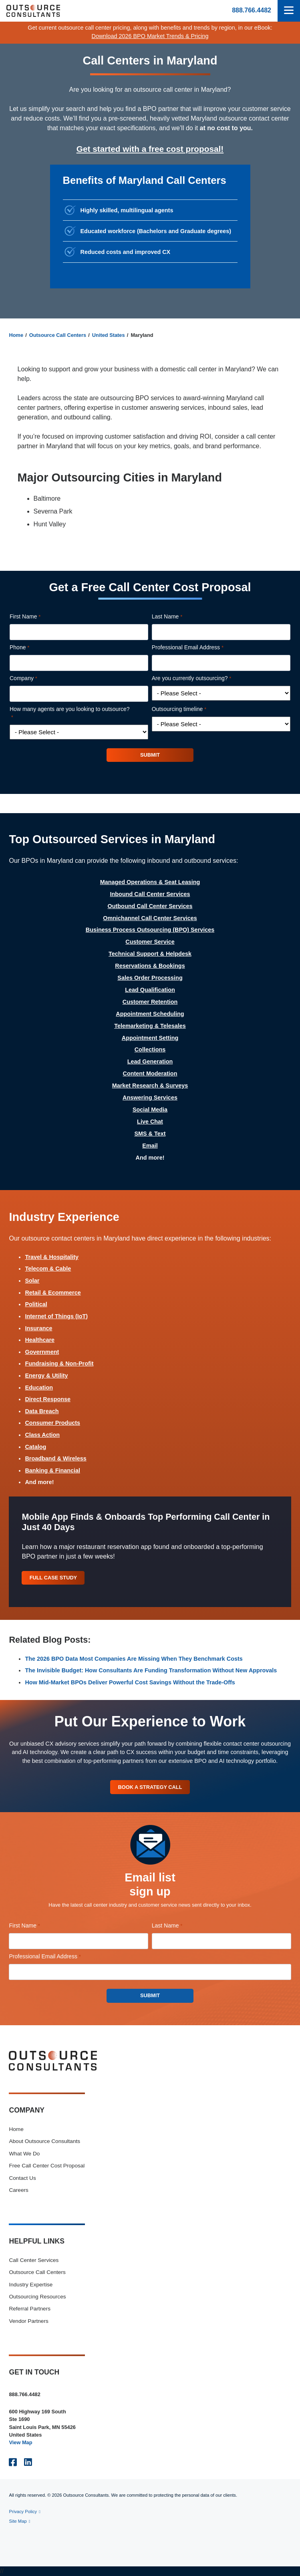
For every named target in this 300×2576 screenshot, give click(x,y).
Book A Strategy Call (150, 1787)
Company (35, 679)
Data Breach (41, 1411)
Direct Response (47, 1399)
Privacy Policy (23, 2511)
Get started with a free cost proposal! (150, 148)
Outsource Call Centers (57, 335)
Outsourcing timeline (190, 709)
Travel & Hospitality (52, 1257)
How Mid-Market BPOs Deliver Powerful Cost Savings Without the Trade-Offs (130, 1682)
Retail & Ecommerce (53, 1292)
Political (36, 1304)
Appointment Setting (150, 1038)
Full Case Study (53, 1578)
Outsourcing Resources (37, 2297)
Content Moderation (150, 1073)
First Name (36, 617)
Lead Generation (150, 1061)
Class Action (42, 1435)
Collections (150, 1049)
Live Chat (150, 1121)
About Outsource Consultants (44, 2141)
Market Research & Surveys (150, 1085)
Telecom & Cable (48, 1268)
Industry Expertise (30, 2285)
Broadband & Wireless (55, 1458)
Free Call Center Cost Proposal (47, 2166)
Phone (31, 648)
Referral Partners (29, 2309)
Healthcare (39, 1340)
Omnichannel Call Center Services (150, 918)
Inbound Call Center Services (150, 894)
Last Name (178, 617)
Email (149, 1145)
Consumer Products (52, 1423)
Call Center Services (33, 2260)
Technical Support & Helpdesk (150, 954)
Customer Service (149, 942)
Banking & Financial (52, 1470)
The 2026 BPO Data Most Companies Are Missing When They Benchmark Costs (133, 1659)
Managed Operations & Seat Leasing (150, 882)
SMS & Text (149, 1133)
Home (16, 335)
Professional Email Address (199, 648)
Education (39, 1387)
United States (108, 335)
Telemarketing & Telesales (150, 1026)
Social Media (150, 1109)
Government (42, 1352)
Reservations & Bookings (150, 966)
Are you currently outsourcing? (203, 679)
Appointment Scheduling (150, 1014)
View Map (20, 2442)
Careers (18, 2190)
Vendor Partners (28, 2321)
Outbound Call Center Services (150, 906)
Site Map (17, 2521)
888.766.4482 (251, 10)
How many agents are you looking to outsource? (70, 713)
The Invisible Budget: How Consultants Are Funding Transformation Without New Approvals (151, 1670)
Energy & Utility (46, 1375)
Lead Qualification (150, 990)
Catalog (35, 1447)
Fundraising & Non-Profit (59, 1363)
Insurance (38, 1328)
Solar (32, 1280)
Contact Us (22, 2178)
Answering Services (150, 1097)
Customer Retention (150, 1002)
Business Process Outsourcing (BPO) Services (150, 929)
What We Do (24, 2154)
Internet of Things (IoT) (56, 1316)
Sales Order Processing (149, 978)
